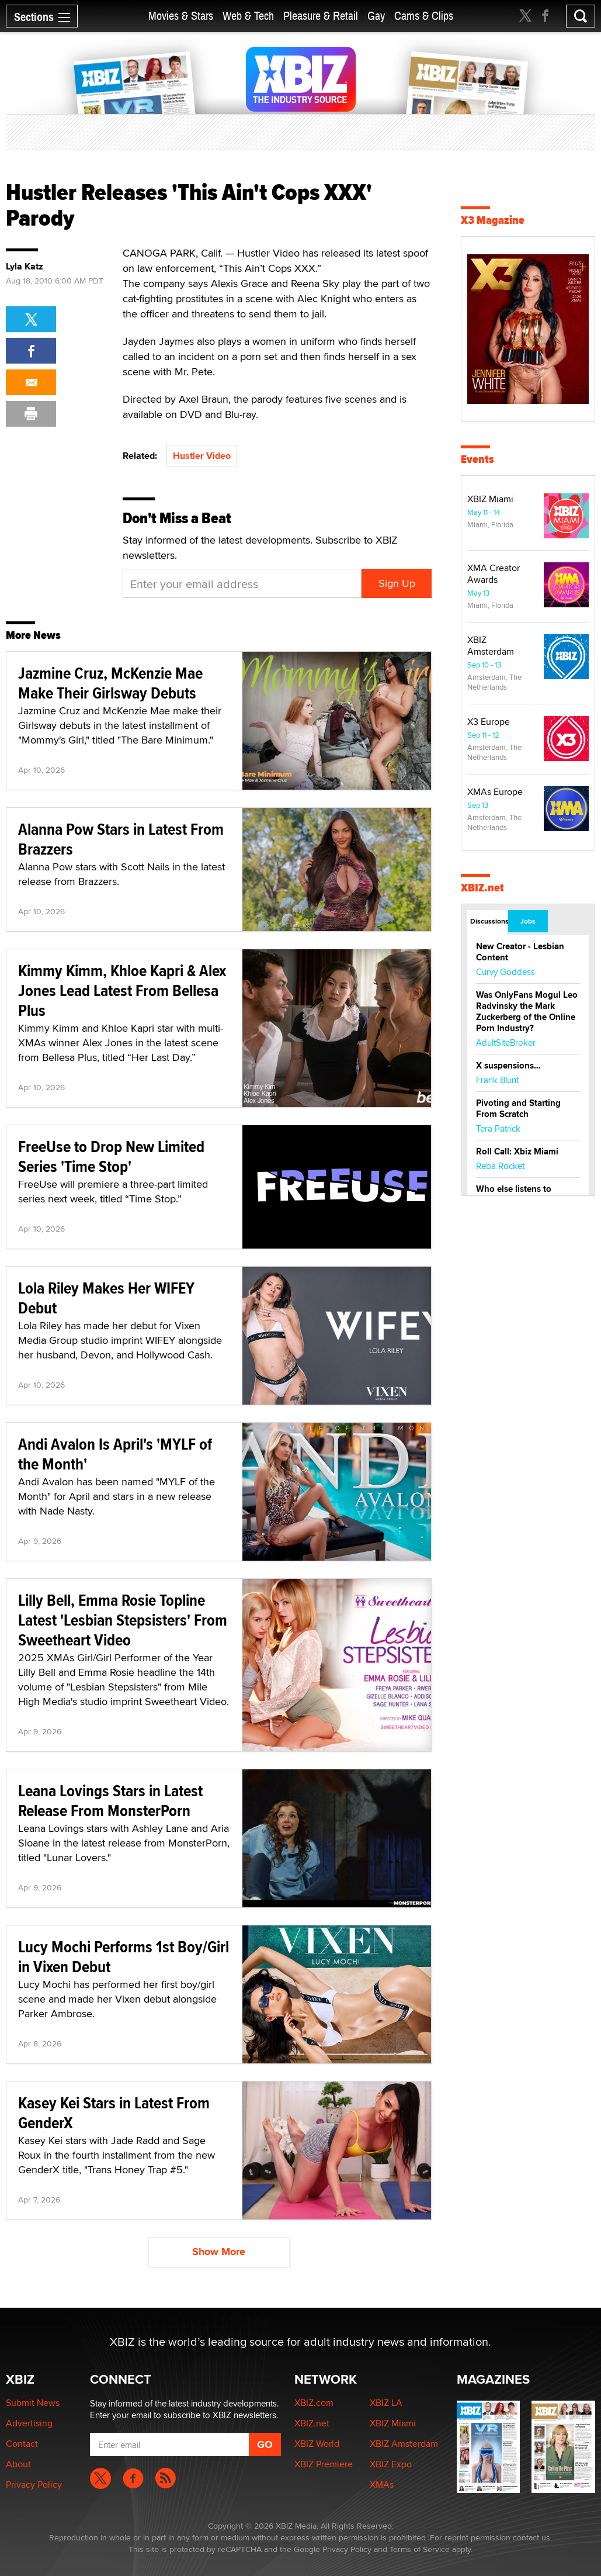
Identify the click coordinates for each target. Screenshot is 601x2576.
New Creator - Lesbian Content (520, 952)
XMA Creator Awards (493, 573)
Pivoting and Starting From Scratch (518, 1109)
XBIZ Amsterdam (490, 645)
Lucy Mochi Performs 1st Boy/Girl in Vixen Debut (123, 1957)
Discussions (488, 921)
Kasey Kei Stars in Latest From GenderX (114, 2113)
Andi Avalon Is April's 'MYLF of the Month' (115, 1454)
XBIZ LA (386, 2402)
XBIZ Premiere (323, 2464)
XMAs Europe (495, 791)
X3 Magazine (492, 220)
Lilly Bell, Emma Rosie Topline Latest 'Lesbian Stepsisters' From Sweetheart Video (122, 1620)
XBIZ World (316, 2443)
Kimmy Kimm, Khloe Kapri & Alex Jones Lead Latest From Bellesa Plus (122, 990)
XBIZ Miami (490, 499)
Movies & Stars (180, 16)
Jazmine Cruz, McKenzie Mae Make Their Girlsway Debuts (110, 683)
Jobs (528, 921)
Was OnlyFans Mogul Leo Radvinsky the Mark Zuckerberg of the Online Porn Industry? (527, 1011)
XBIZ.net (482, 887)
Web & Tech (248, 16)
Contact (22, 2443)
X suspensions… (508, 1065)
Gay (376, 16)
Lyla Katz (24, 266)
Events (477, 459)
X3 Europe (488, 721)
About (18, 2464)
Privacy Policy (34, 2484)
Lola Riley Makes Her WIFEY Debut (106, 1298)
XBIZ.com (313, 2402)
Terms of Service (420, 2549)
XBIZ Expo (391, 2464)
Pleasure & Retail (320, 16)
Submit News (33, 2402)
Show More (218, 2251)
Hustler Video (202, 455)
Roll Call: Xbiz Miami (517, 1151)
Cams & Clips (423, 16)
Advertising (29, 2423)
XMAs (382, 2484)
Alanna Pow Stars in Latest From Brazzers (121, 839)
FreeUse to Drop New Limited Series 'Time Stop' (111, 1156)
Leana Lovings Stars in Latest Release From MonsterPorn (110, 1801)
